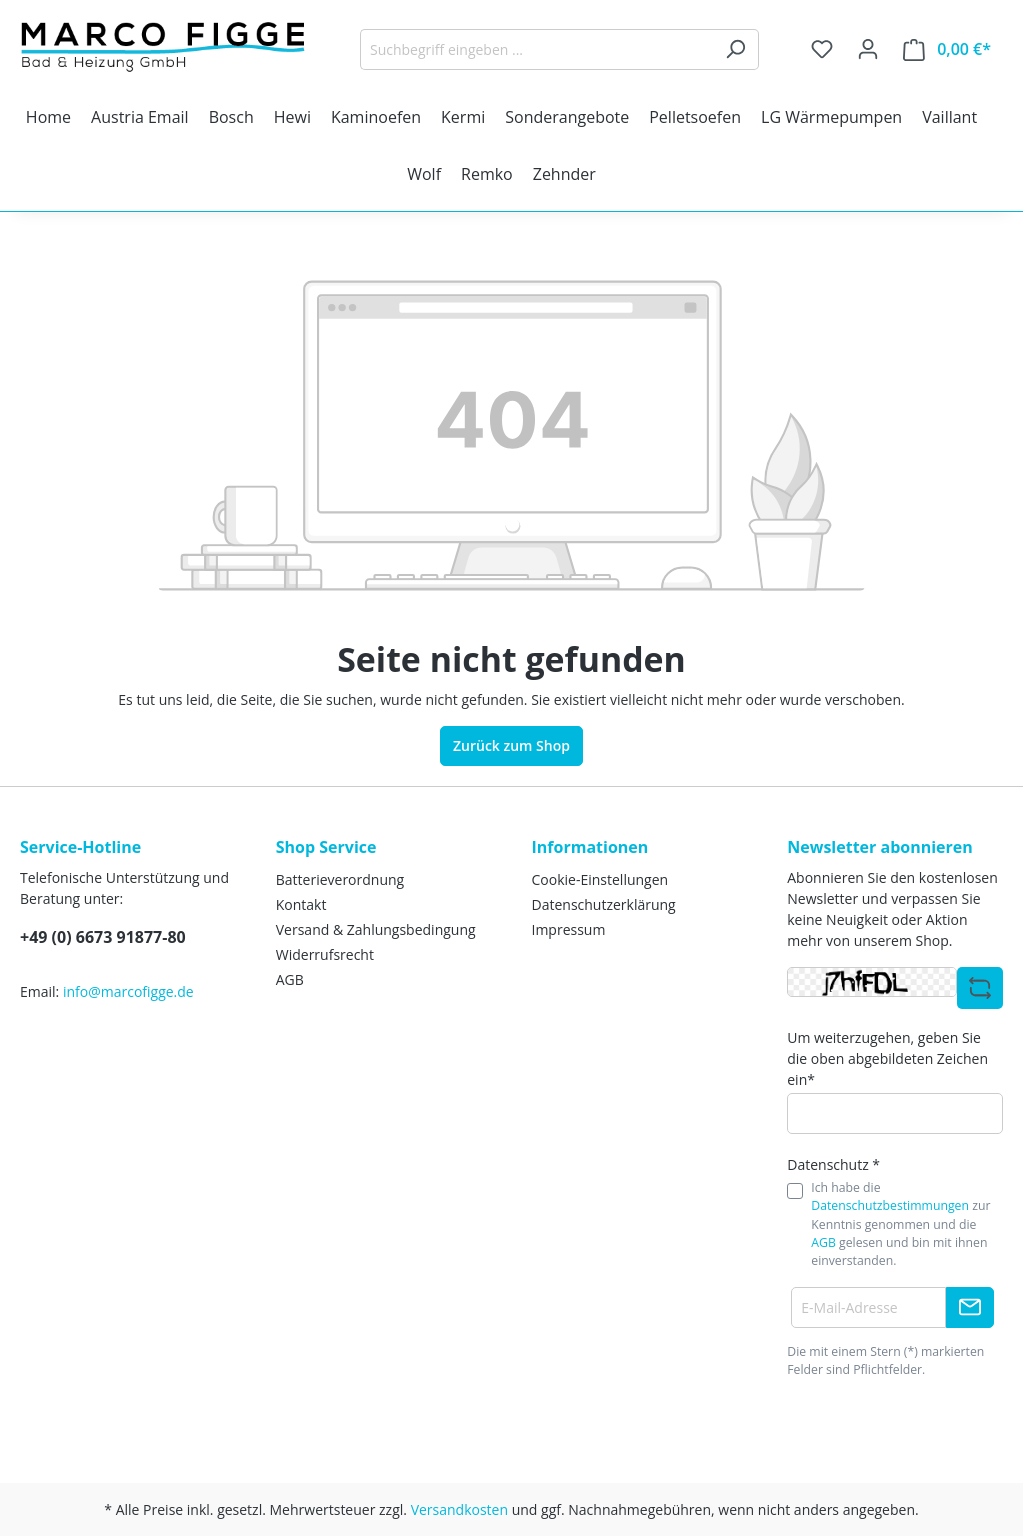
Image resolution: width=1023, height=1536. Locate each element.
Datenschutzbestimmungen (890, 1205)
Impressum (569, 929)
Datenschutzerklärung (604, 904)
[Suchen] (735, 49)
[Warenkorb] (947, 49)
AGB (290, 979)
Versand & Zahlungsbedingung (376, 929)
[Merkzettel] (822, 49)
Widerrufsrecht (325, 954)
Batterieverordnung (340, 879)
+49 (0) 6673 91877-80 (103, 937)
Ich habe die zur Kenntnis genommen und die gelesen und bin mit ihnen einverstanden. (900, 1224)
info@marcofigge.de (128, 991)
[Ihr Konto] (868, 49)
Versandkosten (459, 1509)
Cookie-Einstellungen (600, 879)
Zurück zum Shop (511, 745)
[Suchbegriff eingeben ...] (536, 49)
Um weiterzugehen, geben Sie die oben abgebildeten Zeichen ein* (887, 1058)
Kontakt (301, 904)
